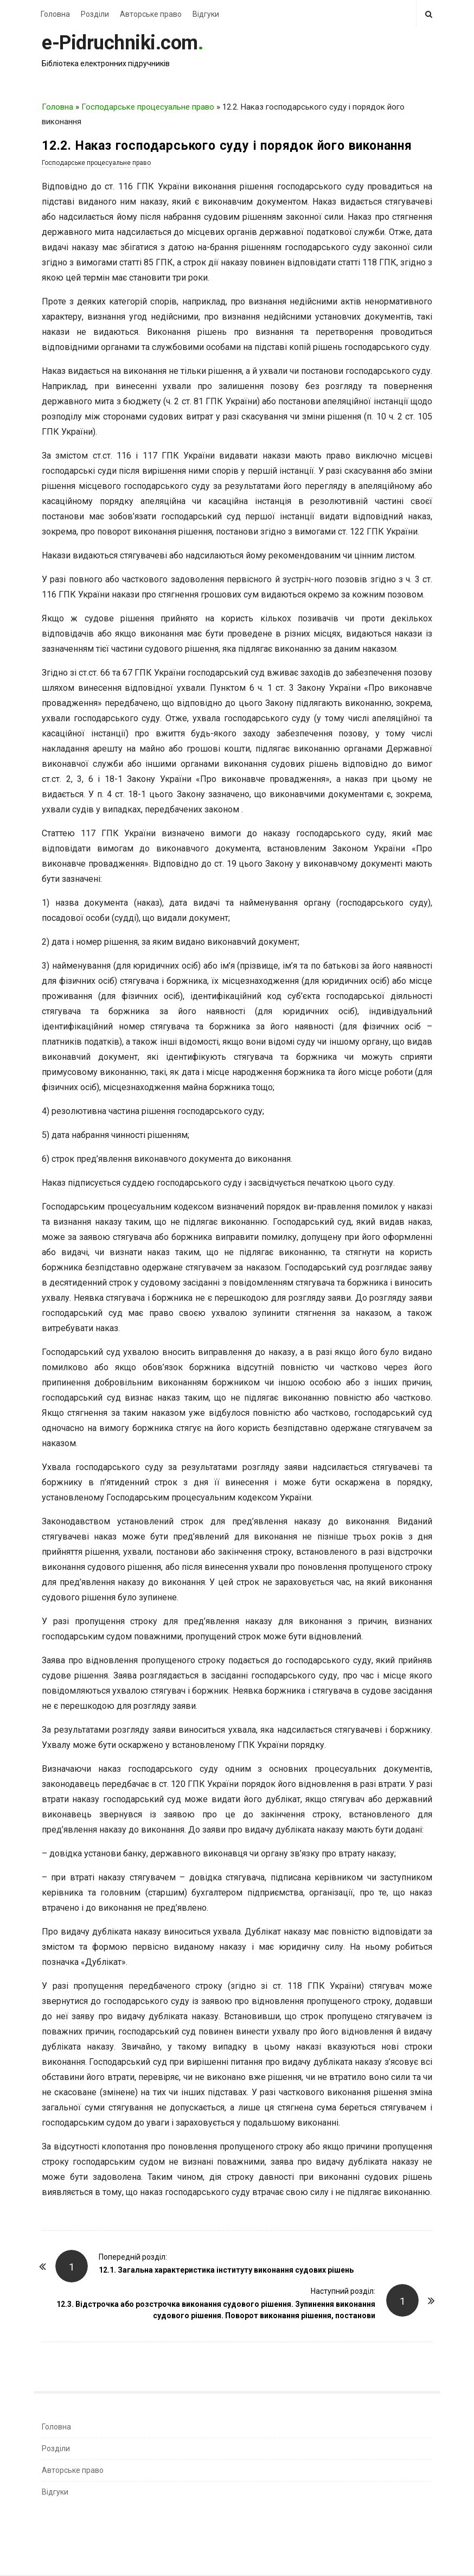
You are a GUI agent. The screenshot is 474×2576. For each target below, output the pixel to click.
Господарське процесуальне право (147, 107)
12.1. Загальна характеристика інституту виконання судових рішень (226, 2270)
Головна (55, 14)
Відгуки (206, 14)
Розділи (95, 14)
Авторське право (151, 14)
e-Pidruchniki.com (120, 42)
